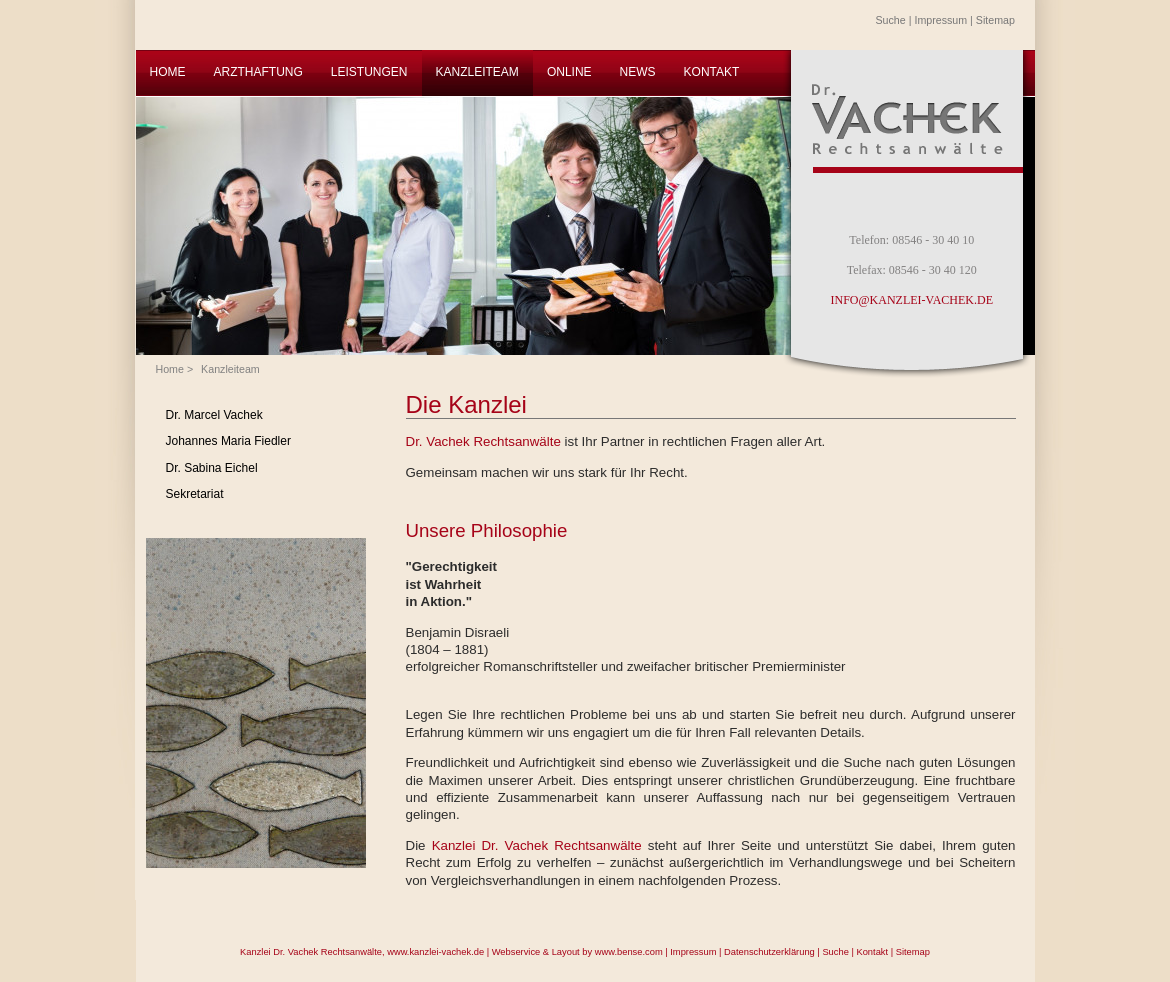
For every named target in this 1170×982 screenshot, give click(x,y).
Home (170, 369)
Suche (891, 20)
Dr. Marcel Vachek (214, 415)
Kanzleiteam (230, 369)
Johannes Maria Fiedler (228, 441)
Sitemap (995, 20)
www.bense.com (629, 952)
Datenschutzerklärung (769, 952)
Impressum (940, 20)
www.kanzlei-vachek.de (435, 952)
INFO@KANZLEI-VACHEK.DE (912, 300)
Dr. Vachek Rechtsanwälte (483, 441)
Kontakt (872, 952)
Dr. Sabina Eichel (212, 468)
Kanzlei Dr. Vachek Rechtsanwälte (537, 845)
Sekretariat (195, 494)
